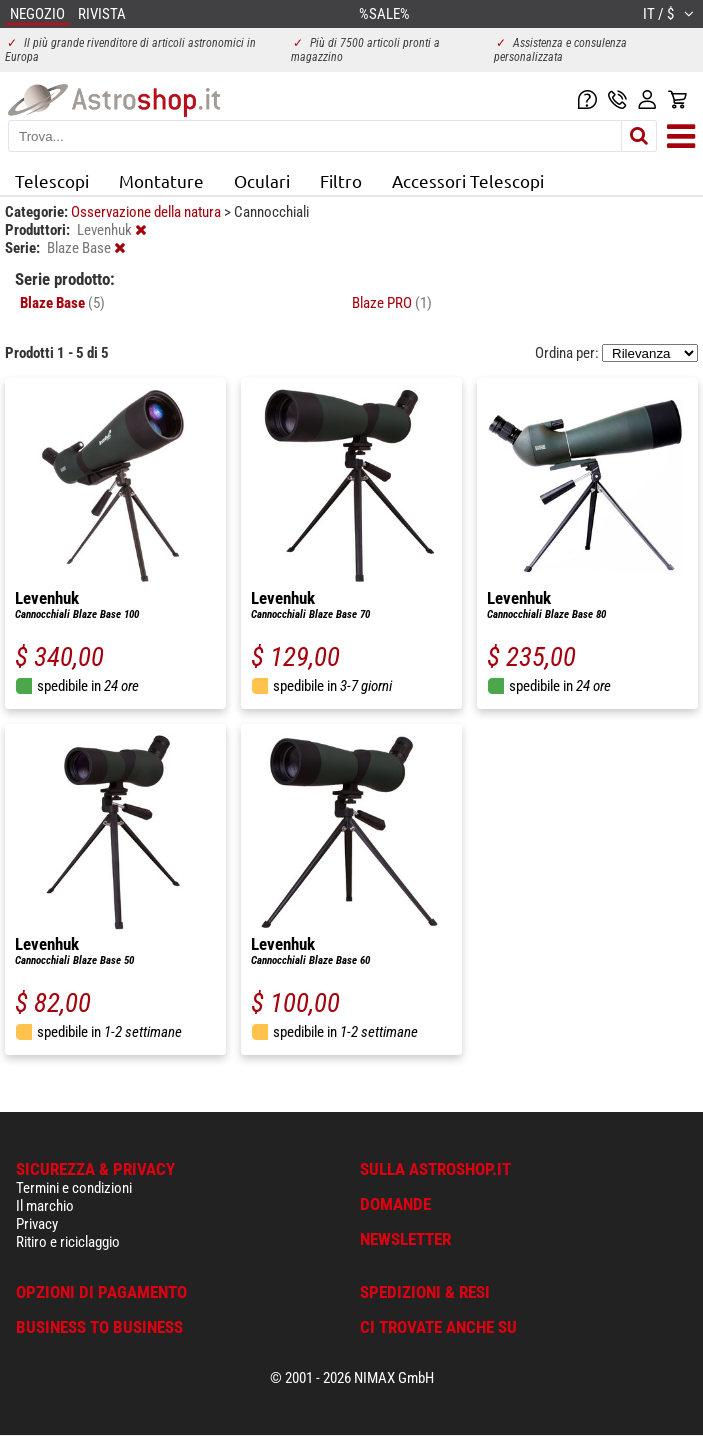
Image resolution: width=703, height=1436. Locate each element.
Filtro (341, 180)
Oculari (262, 180)
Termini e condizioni (74, 1188)
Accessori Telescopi (468, 180)
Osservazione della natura (147, 212)
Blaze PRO (392, 303)
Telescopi (52, 180)
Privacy (37, 1224)
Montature (161, 180)
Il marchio (45, 1206)
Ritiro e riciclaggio (68, 1242)
